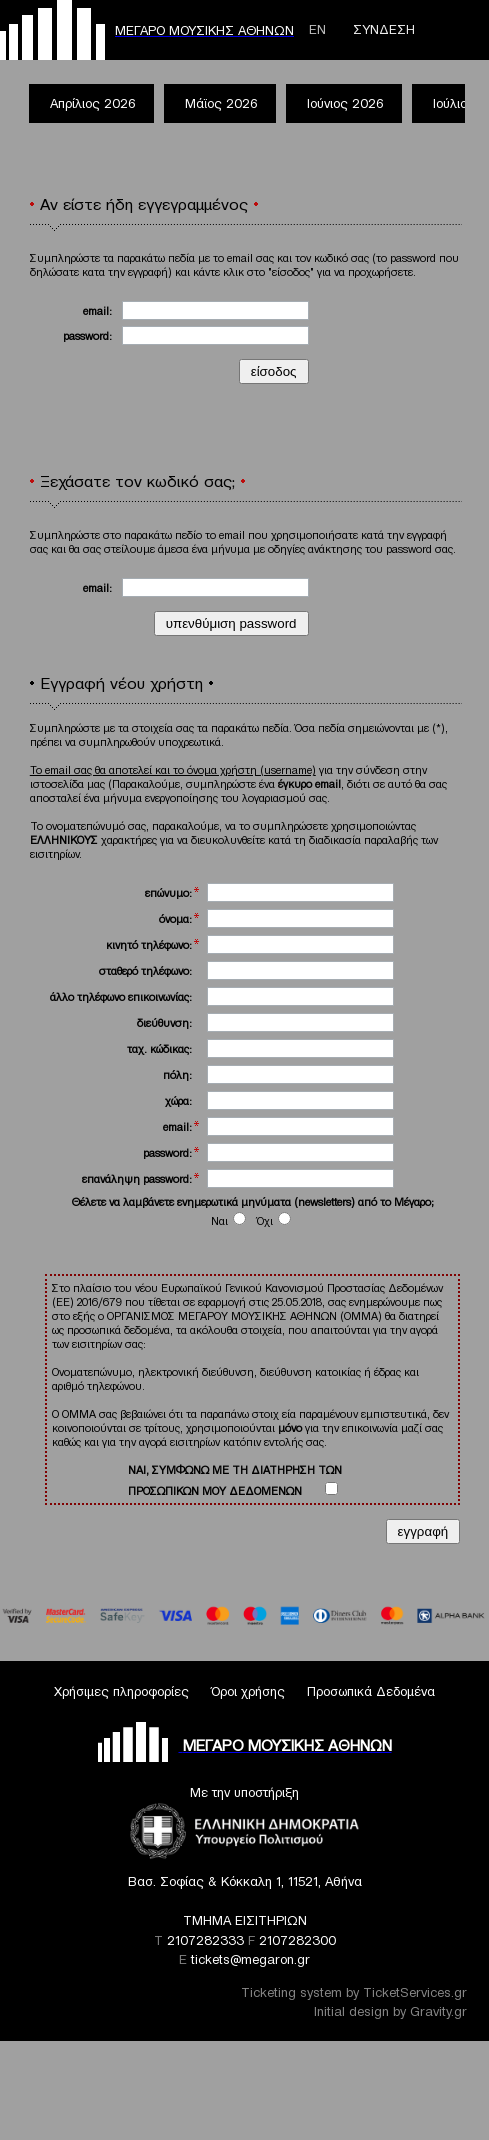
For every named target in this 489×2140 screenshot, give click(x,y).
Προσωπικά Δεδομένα (371, 1691)
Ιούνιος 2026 (345, 103)
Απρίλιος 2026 (92, 103)
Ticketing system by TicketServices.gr (354, 1992)
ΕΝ (317, 29)
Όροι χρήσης (248, 1691)
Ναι (228, 1221)
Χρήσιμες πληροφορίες (121, 1691)
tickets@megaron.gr (250, 1959)
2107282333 (205, 1940)
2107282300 (297, 1940)
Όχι (274, 1221)
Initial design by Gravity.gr (390, 2011)
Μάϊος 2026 (221, 103)
